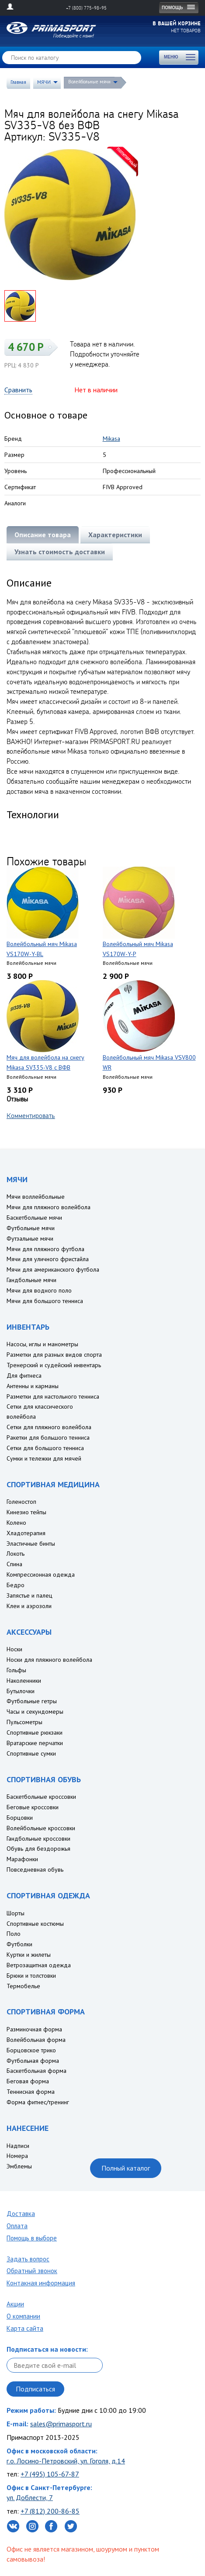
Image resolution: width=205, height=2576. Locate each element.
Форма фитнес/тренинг (38, 2102)
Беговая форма (28, 2081)
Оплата (17, 2226)
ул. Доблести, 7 (30, 2497)
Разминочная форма (34, 2029)
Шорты (15, 1913)
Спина (14, 1564)
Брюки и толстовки (31, 1975)
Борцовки (20, 1817)
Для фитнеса (24, 1375)
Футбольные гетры (32, 1701)
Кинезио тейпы (26, 1512)
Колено (16, 1522)
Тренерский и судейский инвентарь (54, 1365)
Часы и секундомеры (35, 1711)
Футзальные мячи (30, 1238)
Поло (14, 1934)
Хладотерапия (26, 1533)
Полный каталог (125, 2168)
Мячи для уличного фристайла (48, 1259)
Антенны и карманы (33, 1386)
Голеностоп (21, 1502)
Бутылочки (21, 1691)
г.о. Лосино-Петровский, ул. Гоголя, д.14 (66, 2460)
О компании (23, 2316)
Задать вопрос (28, 2259)
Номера (17, 2156)
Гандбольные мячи (31, 1280)
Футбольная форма (33, 2061)
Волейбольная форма (36, 2040)
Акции (15, 2304)
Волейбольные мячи (89, 82)
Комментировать (31, 1115)
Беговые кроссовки (33, 1807)
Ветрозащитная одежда (39, 1965)
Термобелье (23, 1986)
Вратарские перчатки (35, 1743)
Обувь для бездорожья (38, 1848)
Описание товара (42, 534)
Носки (14, 1649)
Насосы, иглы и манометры (42, 1344)
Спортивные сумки (31, 1753)
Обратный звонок (32, 2271)
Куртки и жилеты (29, 1955)
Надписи (18, 2146)
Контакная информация (41, 2283)
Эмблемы (19, 2166)
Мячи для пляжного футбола (45, 1249)
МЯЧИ (44, 82)
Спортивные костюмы (35, 1924)
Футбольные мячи (31, 1228)
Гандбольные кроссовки (38, 1838)
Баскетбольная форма (36, 2071)
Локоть (15, 1553)
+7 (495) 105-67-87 (50, 2474)
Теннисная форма (31, 2092)
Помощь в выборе (32, 2238)
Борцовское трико (31, 2050)
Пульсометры (24, 1722)
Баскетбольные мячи (34, 1217)
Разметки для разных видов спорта (54, 1354)
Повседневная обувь (35, 1869)
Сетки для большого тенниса (45, 1448)
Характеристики (115, 534)
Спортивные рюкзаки (35, 1732)
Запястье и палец (29, 1595)
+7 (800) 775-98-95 (86, 7)
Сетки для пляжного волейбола (49, 1427)
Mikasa (111, 438)
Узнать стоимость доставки (59, 551)
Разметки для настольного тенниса (53, 1396)
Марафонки (22, 1859)
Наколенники (24, 1680)
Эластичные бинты (31, 1543)
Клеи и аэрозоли (29, 1606)
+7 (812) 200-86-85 (50, 2511)
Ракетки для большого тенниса (48, 1437)
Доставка (21, 2213)
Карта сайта (25, 2328)
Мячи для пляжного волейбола (48, 1207)
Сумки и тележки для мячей (44, 1458)
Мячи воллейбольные (36, 1197)
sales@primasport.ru (61, 2423)
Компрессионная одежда (41, 1574)
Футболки (19, 1944)
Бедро (15, 1585)
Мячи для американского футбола (53, 1269)
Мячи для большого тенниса (45, 1301)
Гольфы (16, 1670)
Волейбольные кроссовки (41, 1828)
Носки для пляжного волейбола (49, 1660)
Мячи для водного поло (39, 1290)
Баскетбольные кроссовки (41, 1797)
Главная (18, 82)
